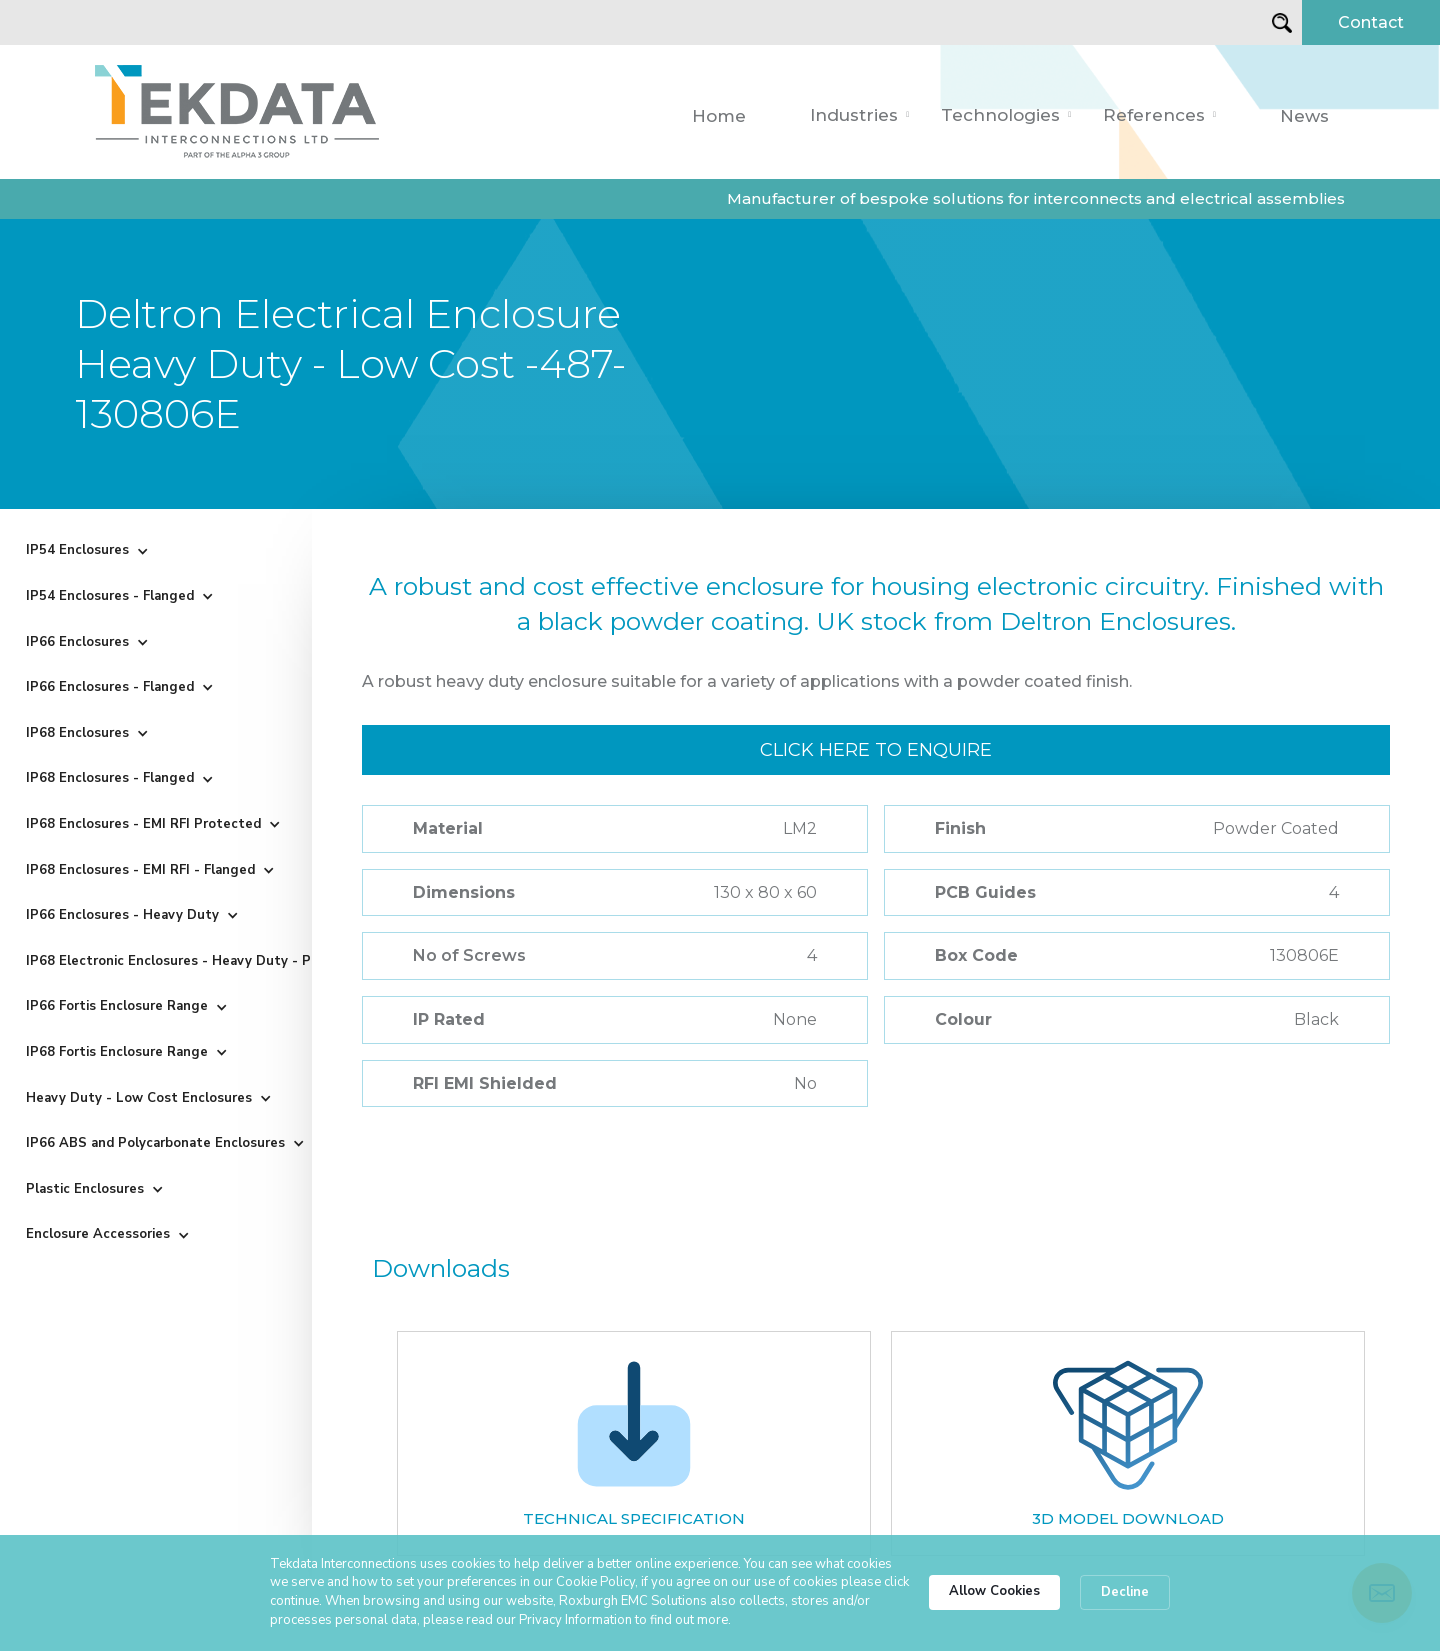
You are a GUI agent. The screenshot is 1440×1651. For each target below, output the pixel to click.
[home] (237, 112)
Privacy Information (575, 1620)
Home (719, 116)
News (1304, 116)
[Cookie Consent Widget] (720, 1593)
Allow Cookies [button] (994, 1591)
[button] (859, 115)
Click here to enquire (876, 750)
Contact (1371, 22)
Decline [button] (1125, 1592)
